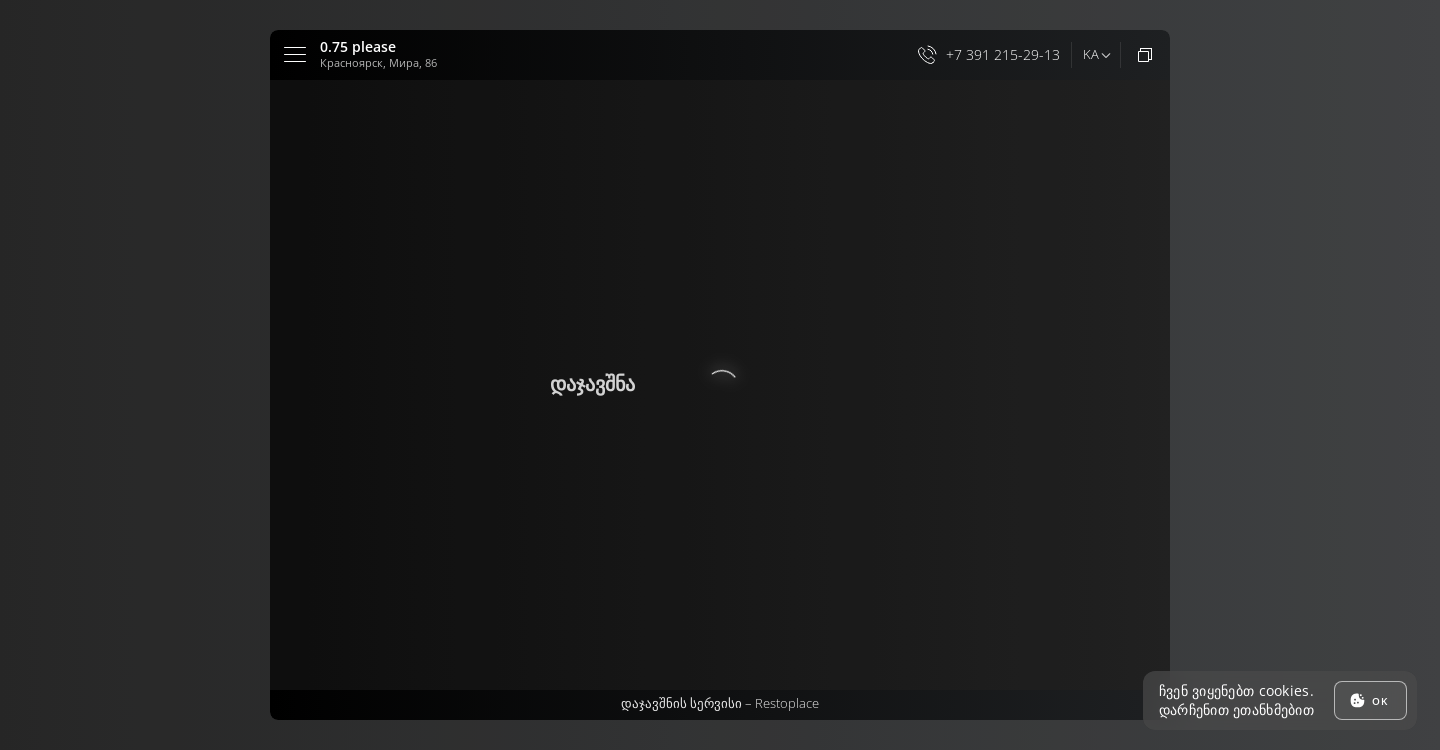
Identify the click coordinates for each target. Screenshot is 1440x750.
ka (1090, 54)
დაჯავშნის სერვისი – (720, 703)
